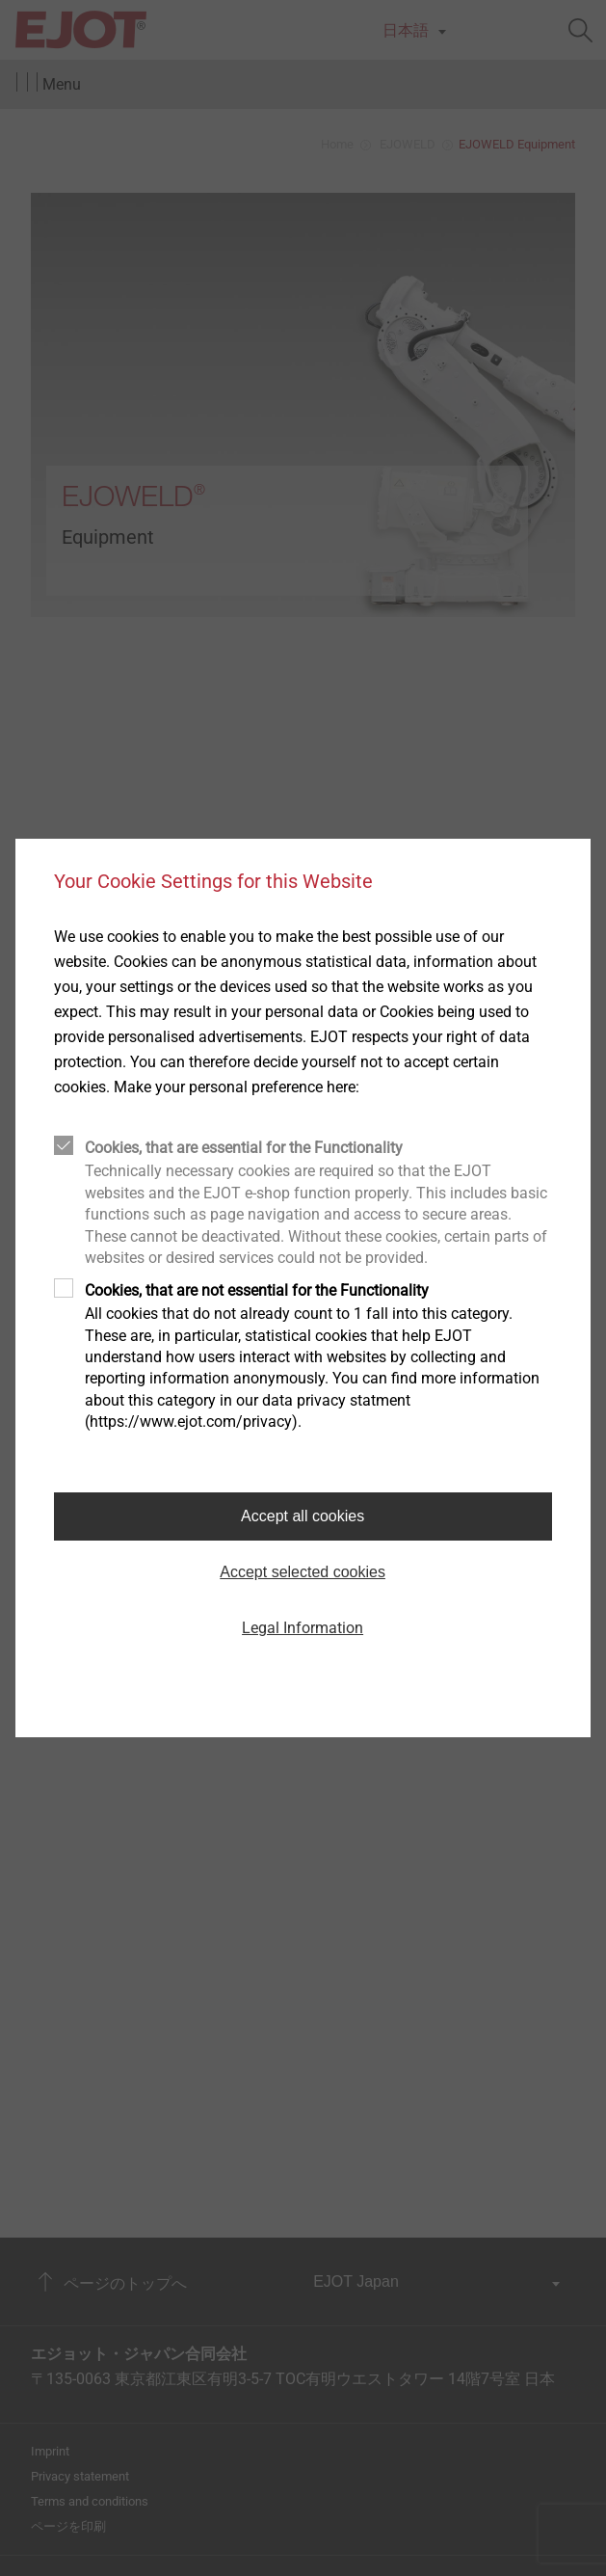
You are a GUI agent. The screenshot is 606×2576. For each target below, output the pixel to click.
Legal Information (302, 1628)
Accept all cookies (302, 1516)
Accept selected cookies (302, 1572)
